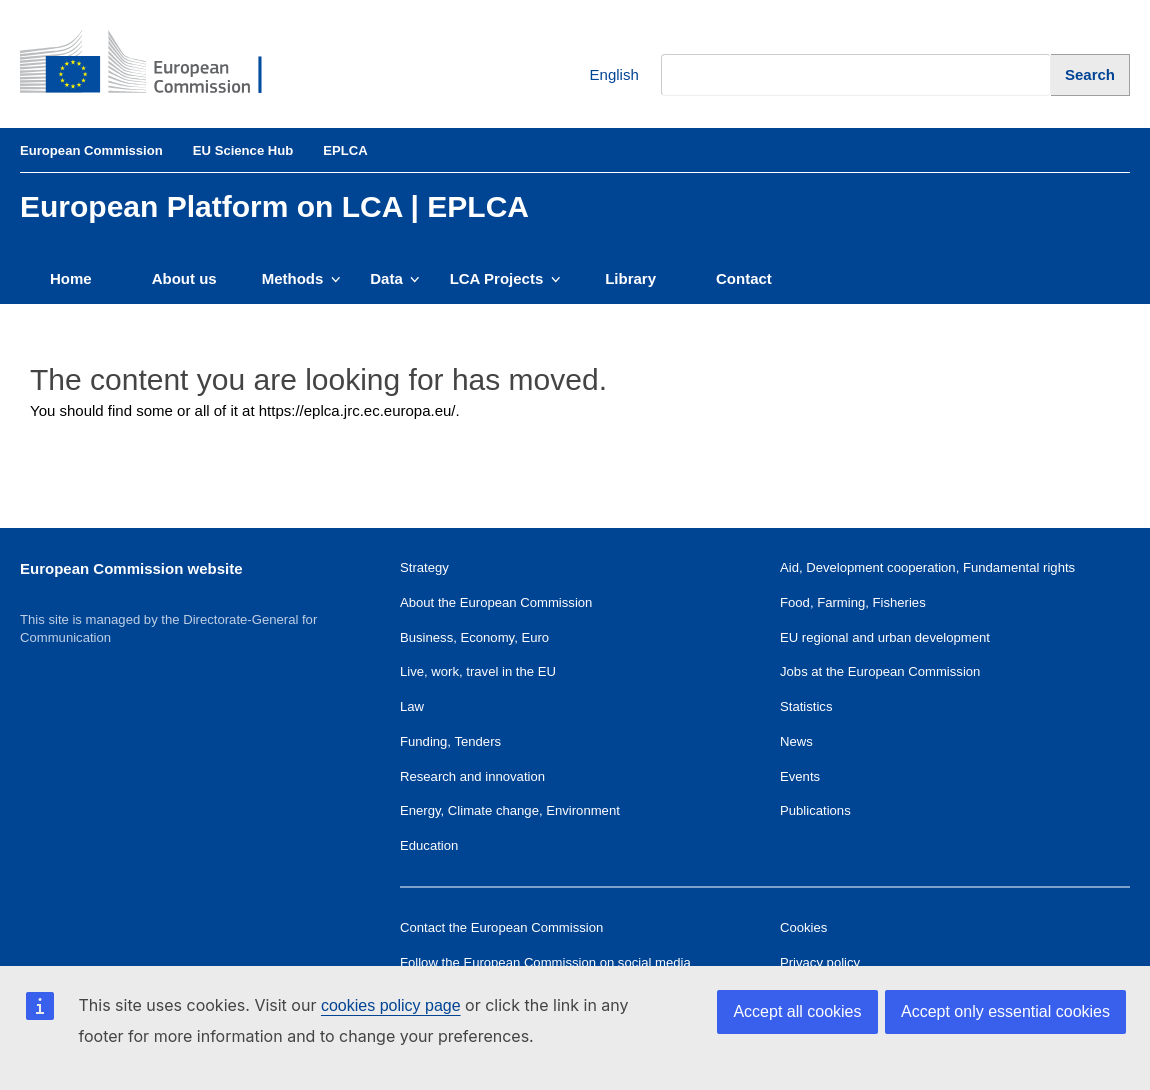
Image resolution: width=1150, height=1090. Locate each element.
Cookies (803, 927)
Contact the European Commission (501, 927)
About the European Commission (496, 602)
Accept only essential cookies (1005, 1011)
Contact (744, 278)
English (599, 75)
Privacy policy (820, 962)
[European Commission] (156, 64)
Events (800, 776)
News (796, 741)
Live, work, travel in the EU (478, 671)
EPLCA (345, 150)
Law (412, 706)
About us (184, 278)
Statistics (806, 706)
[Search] (1090, 74)
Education (429, 845)
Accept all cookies (797, 1011)
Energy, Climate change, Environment (510, 810)
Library (630, 278)
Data (394, 278)
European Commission (91, 150)
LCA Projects (505, 278)
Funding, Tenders (450, 741)
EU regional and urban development (885, 637)
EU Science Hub (243, 150)
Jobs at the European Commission (880, 671)
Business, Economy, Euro (474, 637)
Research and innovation (472, 776)
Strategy (424, 567)
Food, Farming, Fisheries (853, 602)
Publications (815, 810)
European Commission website (131, 568)
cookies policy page (391, 1005)
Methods (301, 278)
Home (71, 278)
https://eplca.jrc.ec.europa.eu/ (357, 410)
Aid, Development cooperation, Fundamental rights (927, 567)
